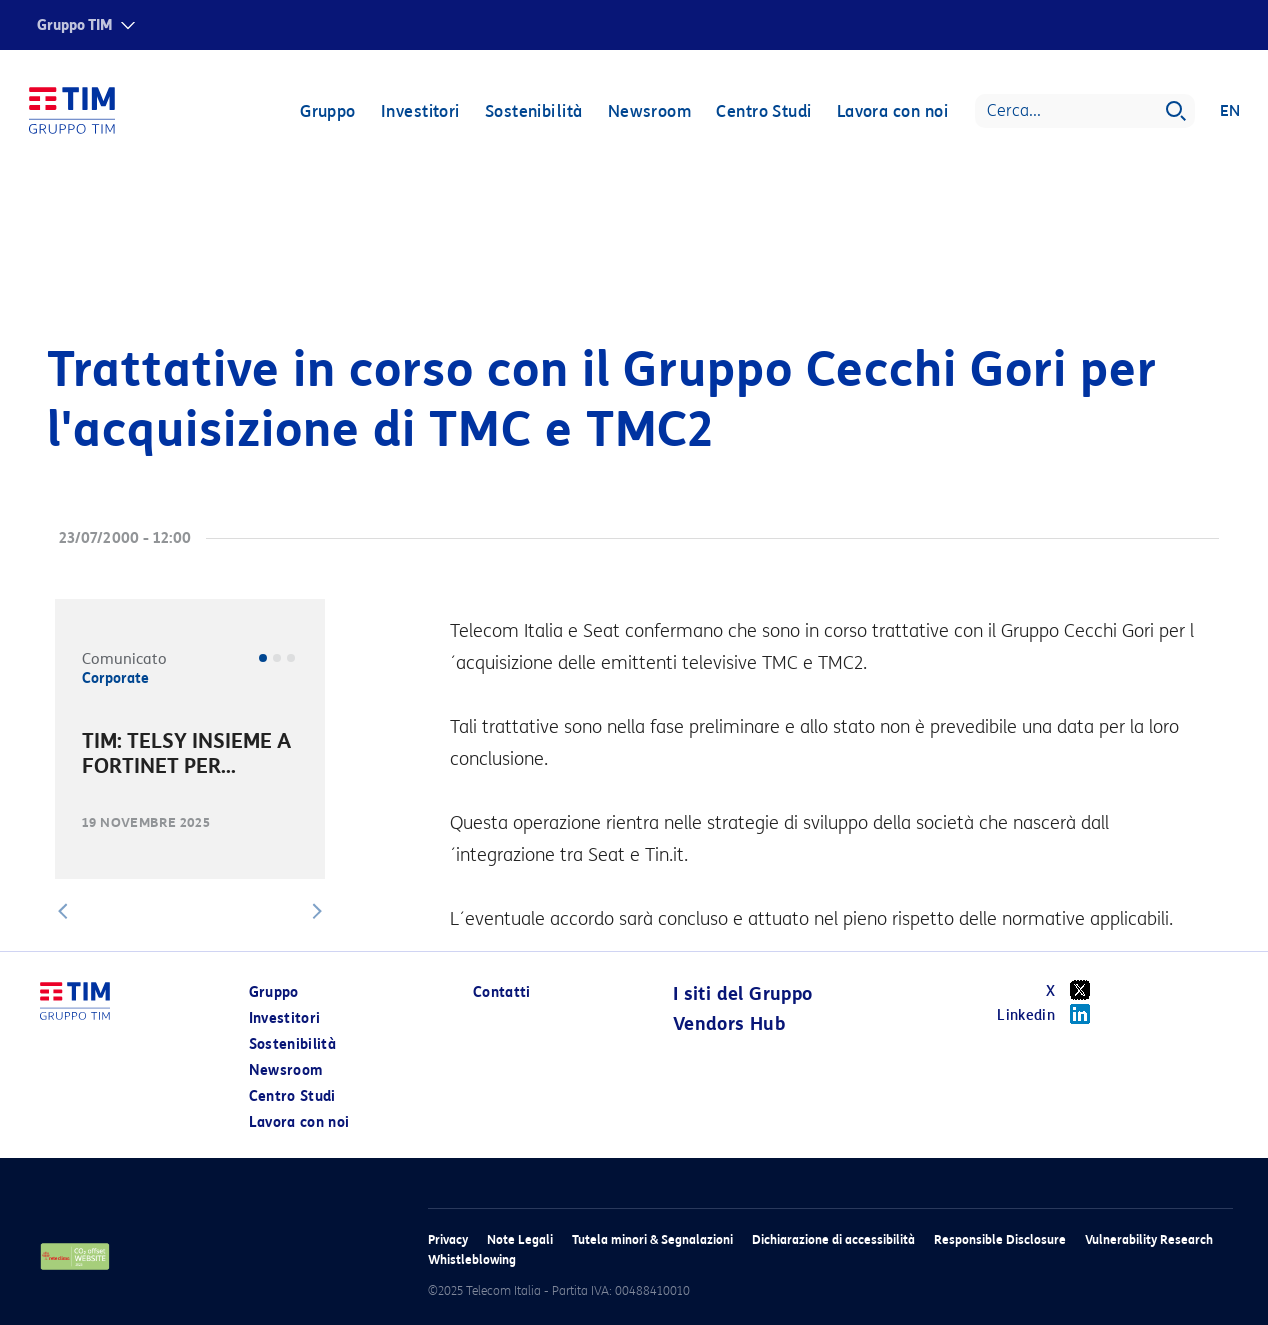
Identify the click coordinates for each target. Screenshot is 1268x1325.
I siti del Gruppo (743, 994)
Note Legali (520, 1239)
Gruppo (327, 112)
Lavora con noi (891, 112)
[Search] (1084, 112)
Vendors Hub (729, 1024)
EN (1229, 112)
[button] (63, 911)
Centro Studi (762, 112)
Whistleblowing (472, 1259)
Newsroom (649, 112)
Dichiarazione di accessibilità (833, 1239)
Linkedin (1050, 1014)
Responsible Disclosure (1000, 1239)
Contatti (502, 992)
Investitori (419, 112)
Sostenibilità (533, 112)
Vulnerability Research (1149, 1239)
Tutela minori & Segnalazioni (652, 1239)
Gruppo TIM (75, 25)
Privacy (448, 1239)
